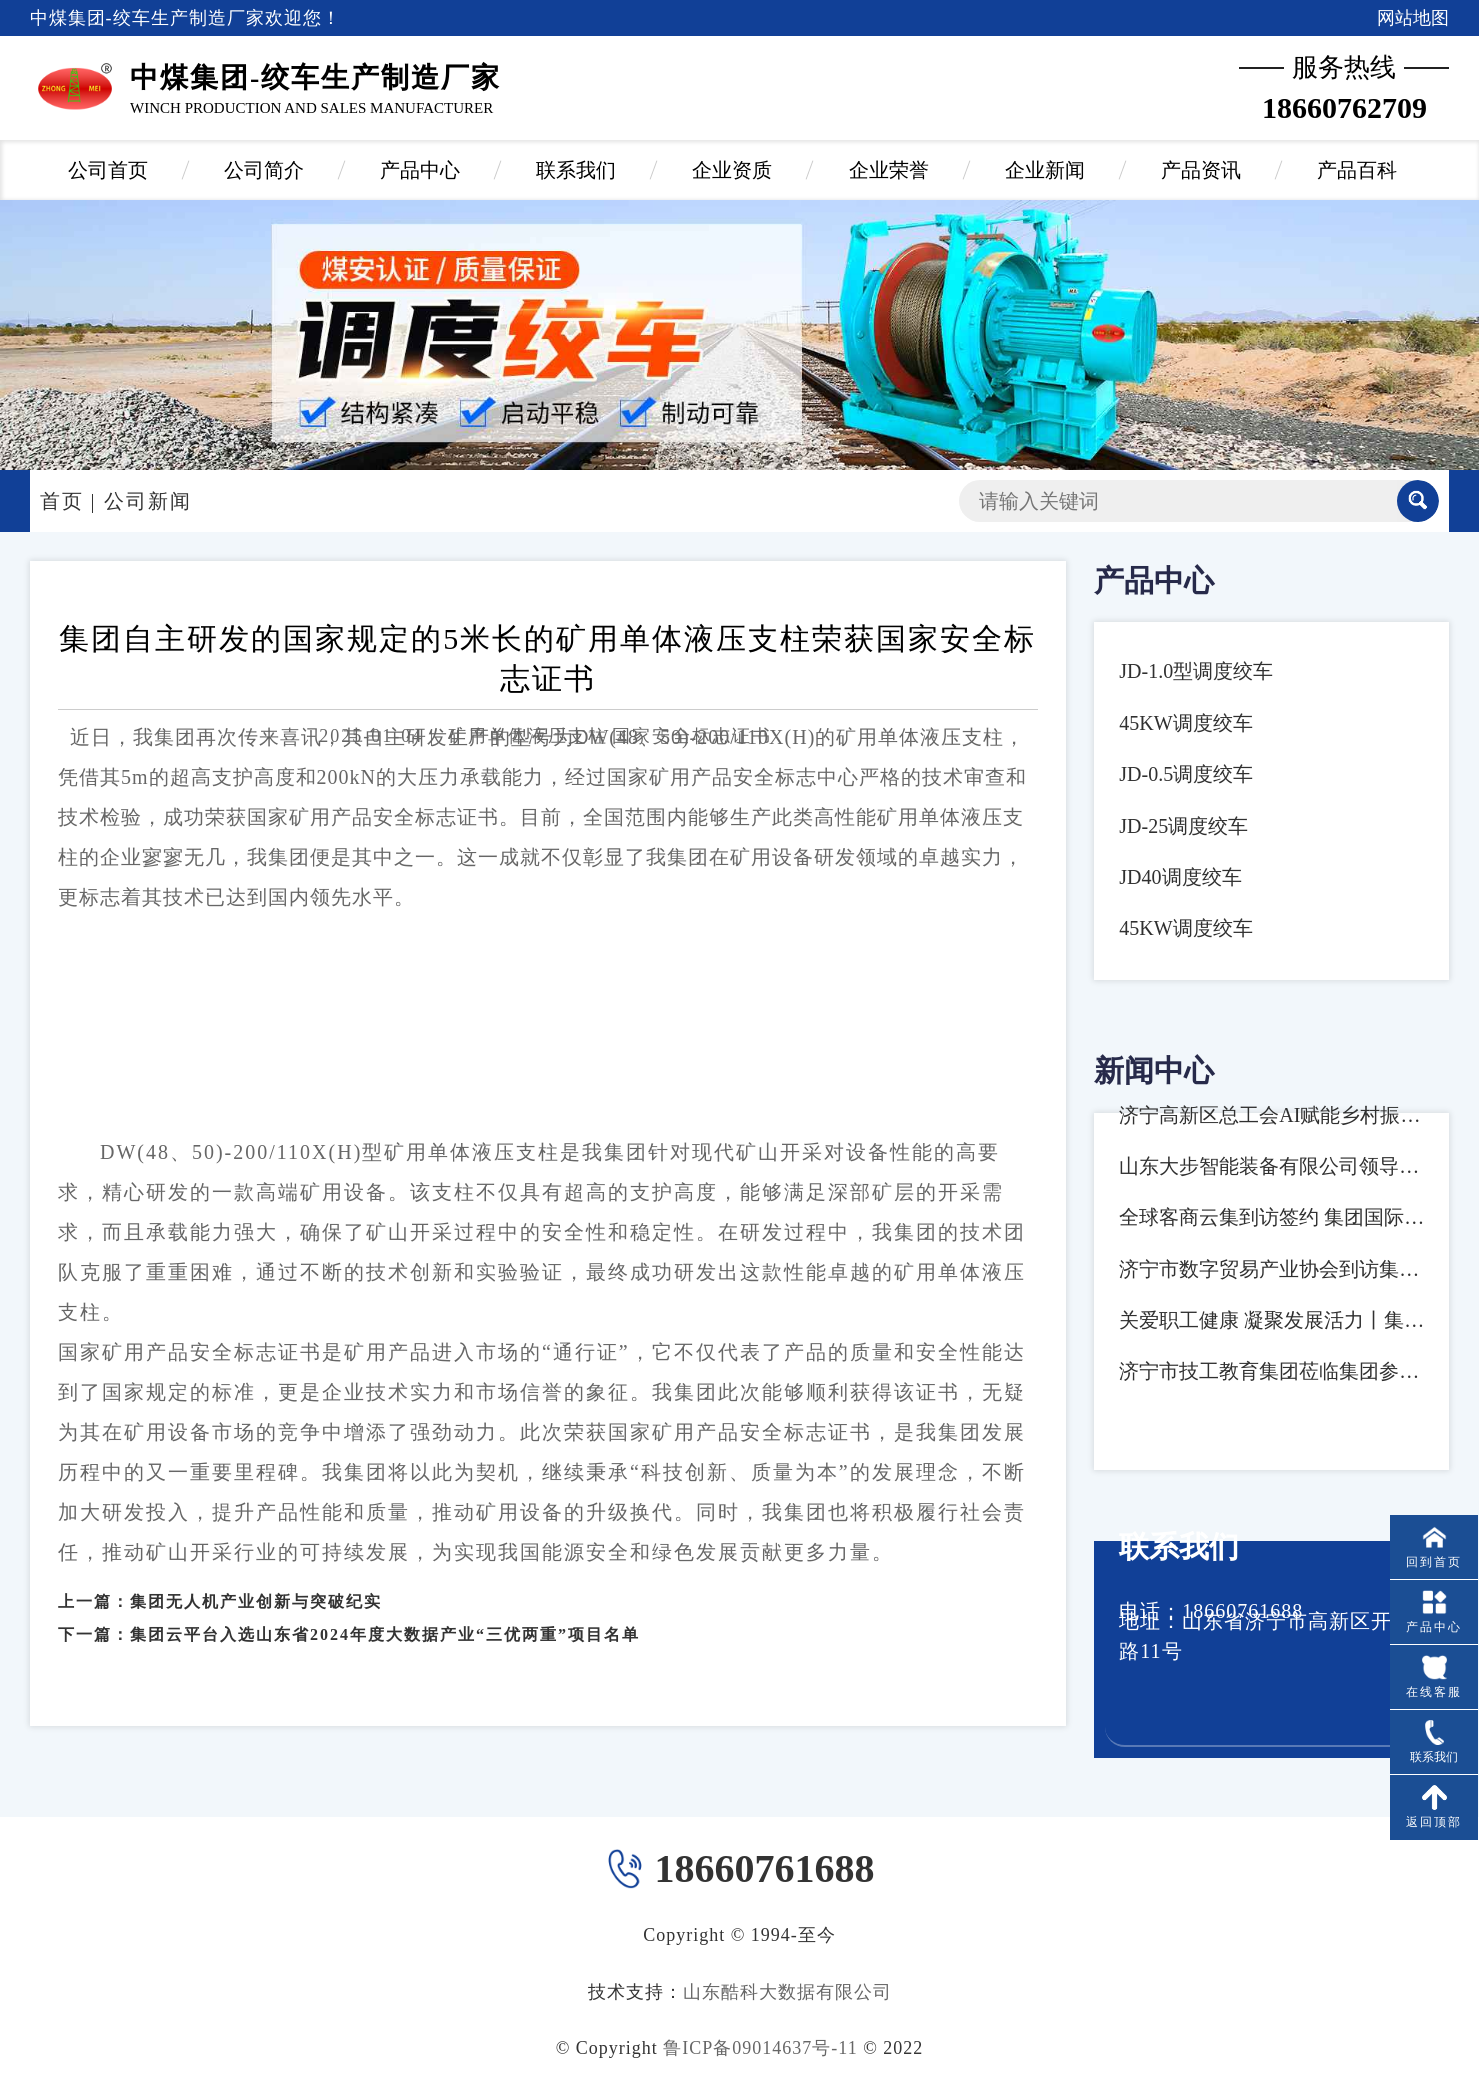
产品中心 (420, 170)
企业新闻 (1045, 170)
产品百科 (1357, 170)
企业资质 (732, 170)
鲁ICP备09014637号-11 (760, 2048)
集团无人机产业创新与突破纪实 (256, 1583)
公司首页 (108, 170)
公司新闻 (148, 501)
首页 (62, 501)
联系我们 (576, 170)
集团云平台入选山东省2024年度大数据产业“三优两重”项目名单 (385, 1615)
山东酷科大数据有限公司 (787, 1992)
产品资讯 (1201, 170)
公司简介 (264, 170)
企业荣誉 (889, 170)
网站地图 (1413, 18)
